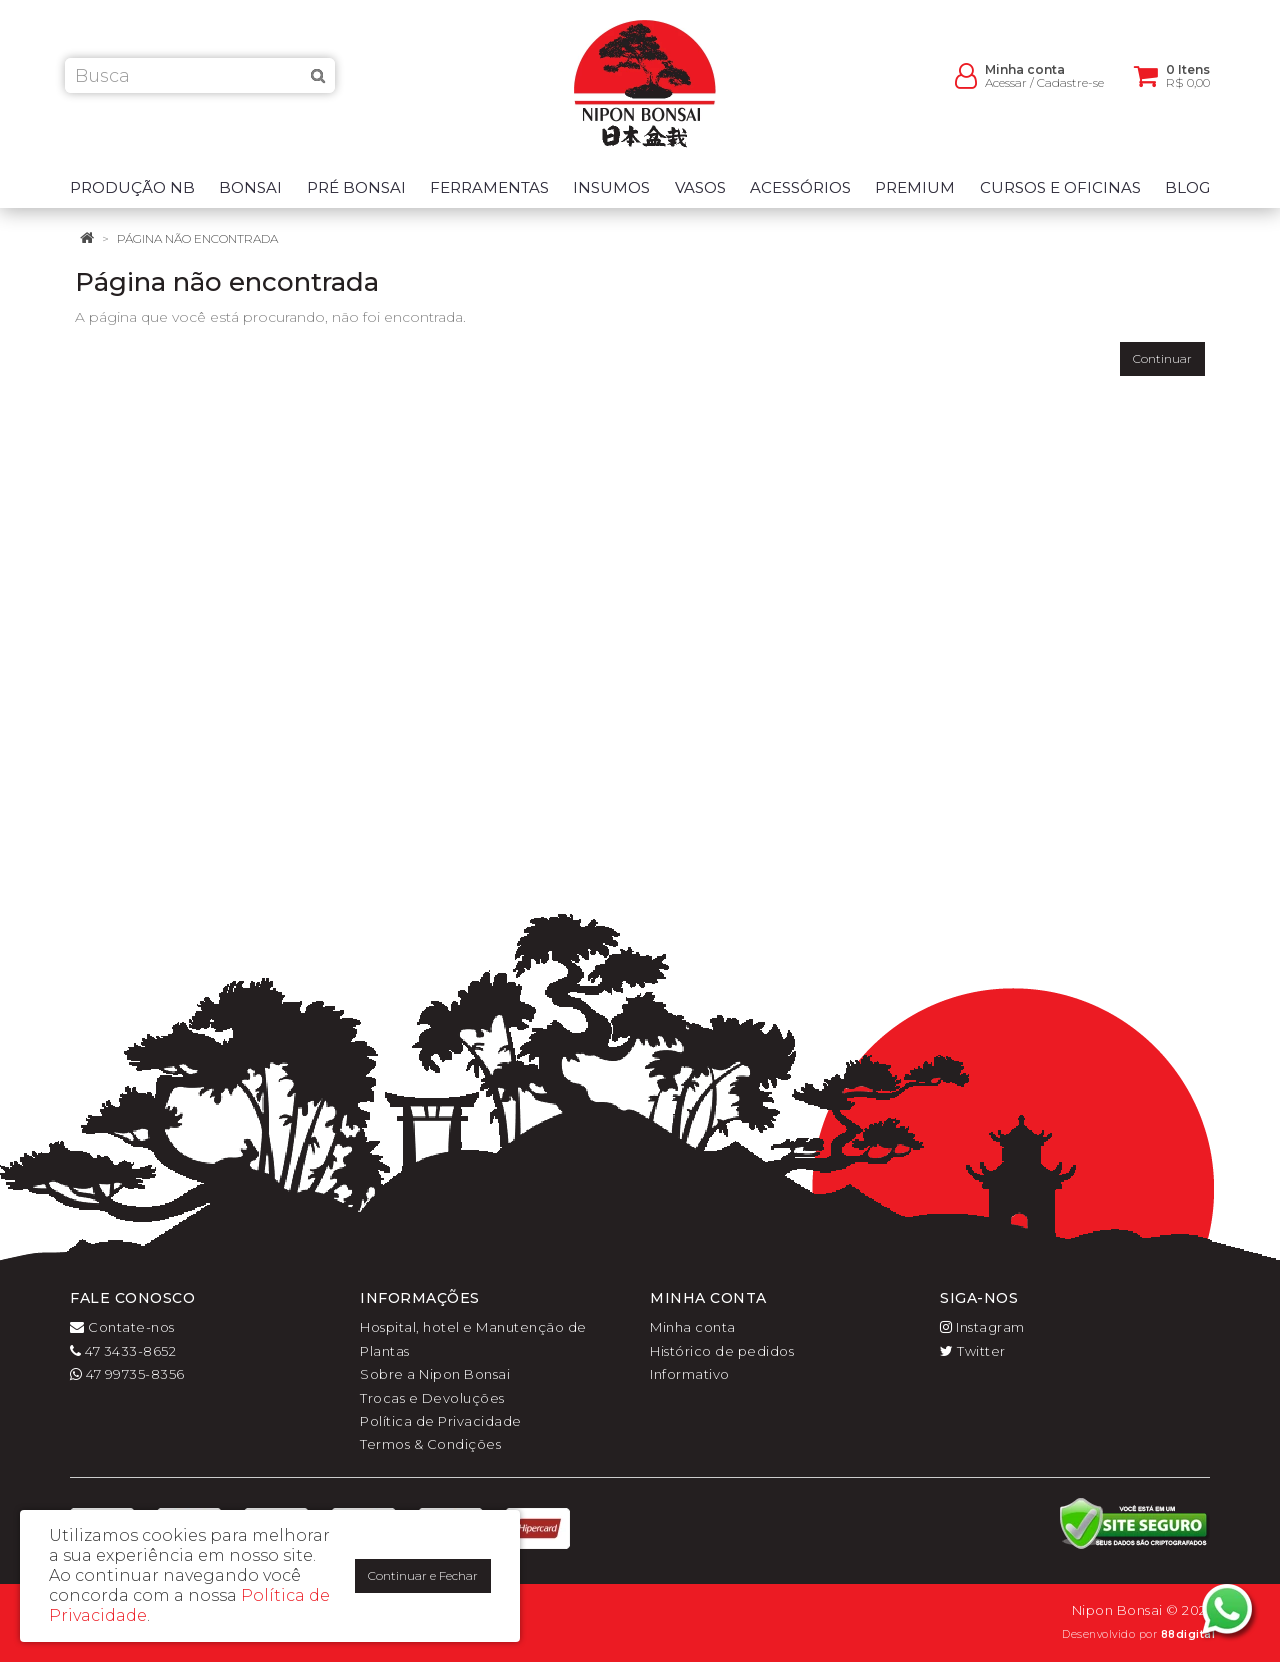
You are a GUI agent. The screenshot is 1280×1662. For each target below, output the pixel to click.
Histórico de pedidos (722, 1351)
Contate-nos (122, 1327)
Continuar (1162, 358)
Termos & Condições (430, 1444)
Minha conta (693, 1327)
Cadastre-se (1070, 90)
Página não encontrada (197, 238)
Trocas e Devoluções (432, 1398)
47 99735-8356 (127, 1374)
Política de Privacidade (441, 1421)
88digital (1188, 1634)
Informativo (690, 1374)
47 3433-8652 (123, 1351)
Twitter (973, 1351)
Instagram (982, 1327)
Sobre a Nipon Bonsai (435, 1374)
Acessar (1006, 90)
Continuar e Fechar (423, 1575)
